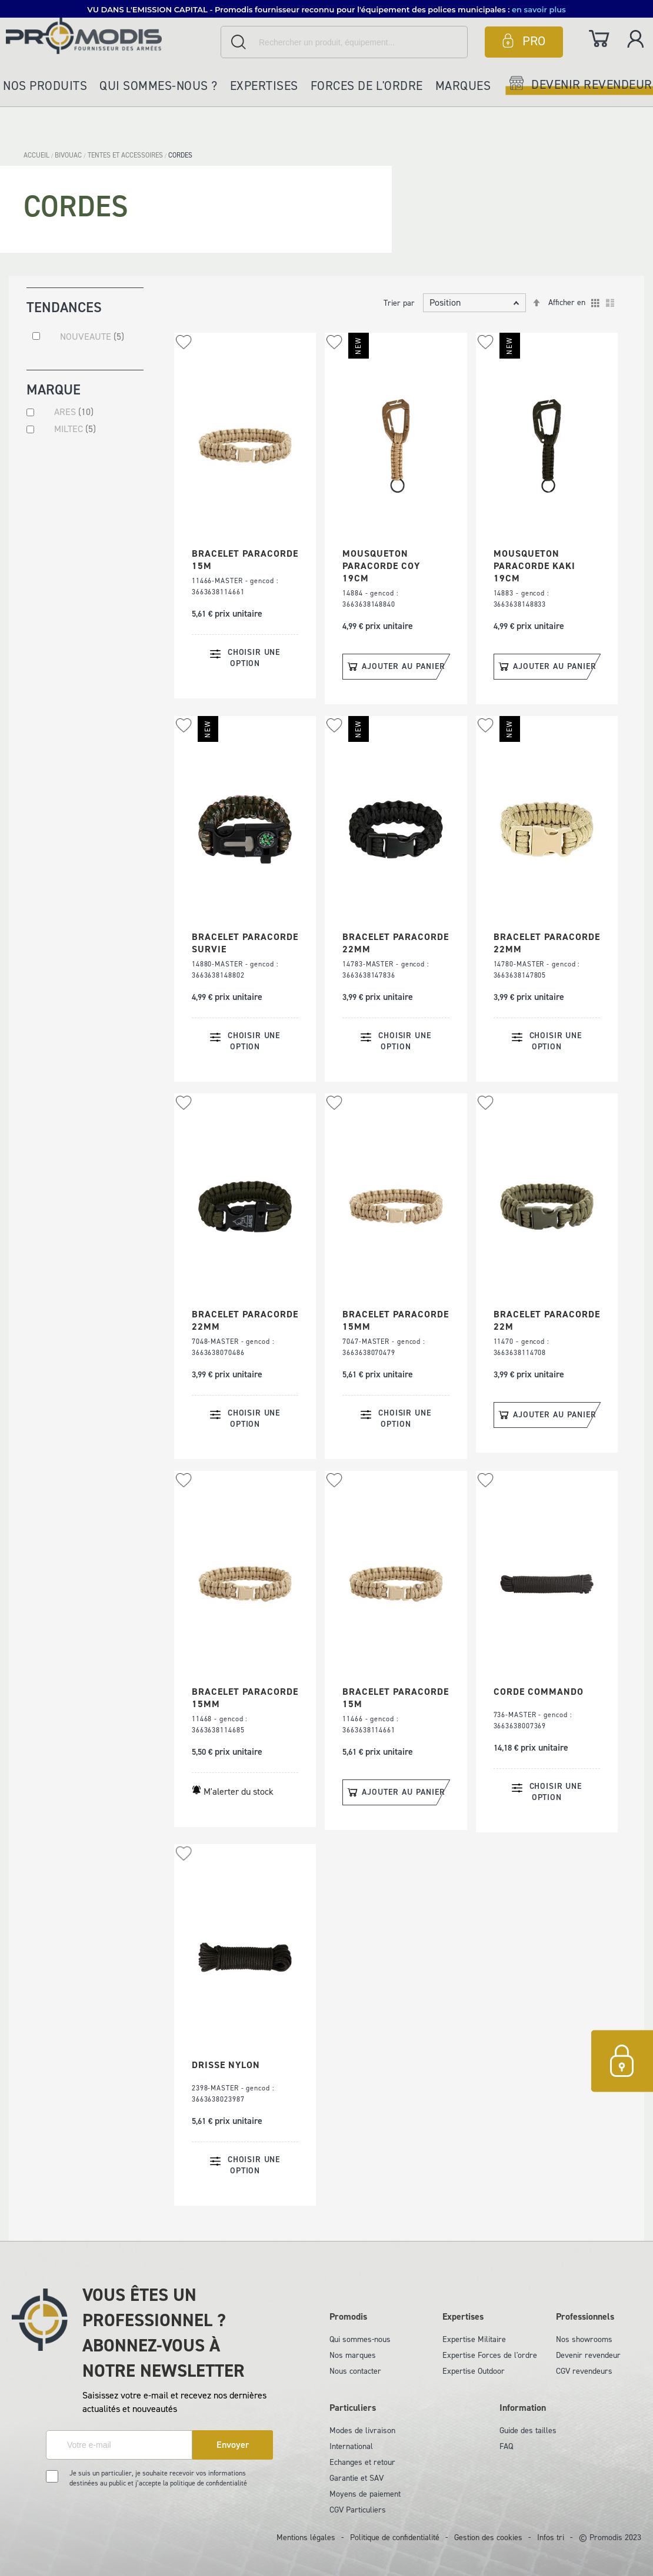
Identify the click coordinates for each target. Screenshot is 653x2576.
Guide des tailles (528, 2430)
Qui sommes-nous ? (158, 86)
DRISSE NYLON (226, 2065)
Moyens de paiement (365, 2494)
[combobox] (344, 42)
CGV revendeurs (584, 2371)
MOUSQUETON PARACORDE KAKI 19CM (534, 565)
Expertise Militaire (474, 2339)
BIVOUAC (69, 155)
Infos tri (550, 2537)
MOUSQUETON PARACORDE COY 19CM (381, 565)
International (351, 2446)
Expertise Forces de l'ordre (489, 2355)
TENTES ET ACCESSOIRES (126, 155)
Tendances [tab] (64, 306)
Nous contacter (355, 2371)
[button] (184, 342)
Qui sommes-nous (360, 2339)
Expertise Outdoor (473, 2371)
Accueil (37, 155)
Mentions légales (305, 2537)
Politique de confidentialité (394, 2537)
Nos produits (45, 86)
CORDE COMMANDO (539, 1691)
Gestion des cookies (488, 2537)
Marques (463, 86)
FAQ (506, 2446)
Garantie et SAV (356, 2478)
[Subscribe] (232, 2445)
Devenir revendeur (588, 2355)
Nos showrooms (584, 2339)
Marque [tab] (53, 390)
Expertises (264, 86)
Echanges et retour (362, 2462)
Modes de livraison (362, 2430)
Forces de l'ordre (367, 86)
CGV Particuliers (357, 2509)
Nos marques (352, 2355)
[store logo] (110, 35)
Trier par (399, 303)
